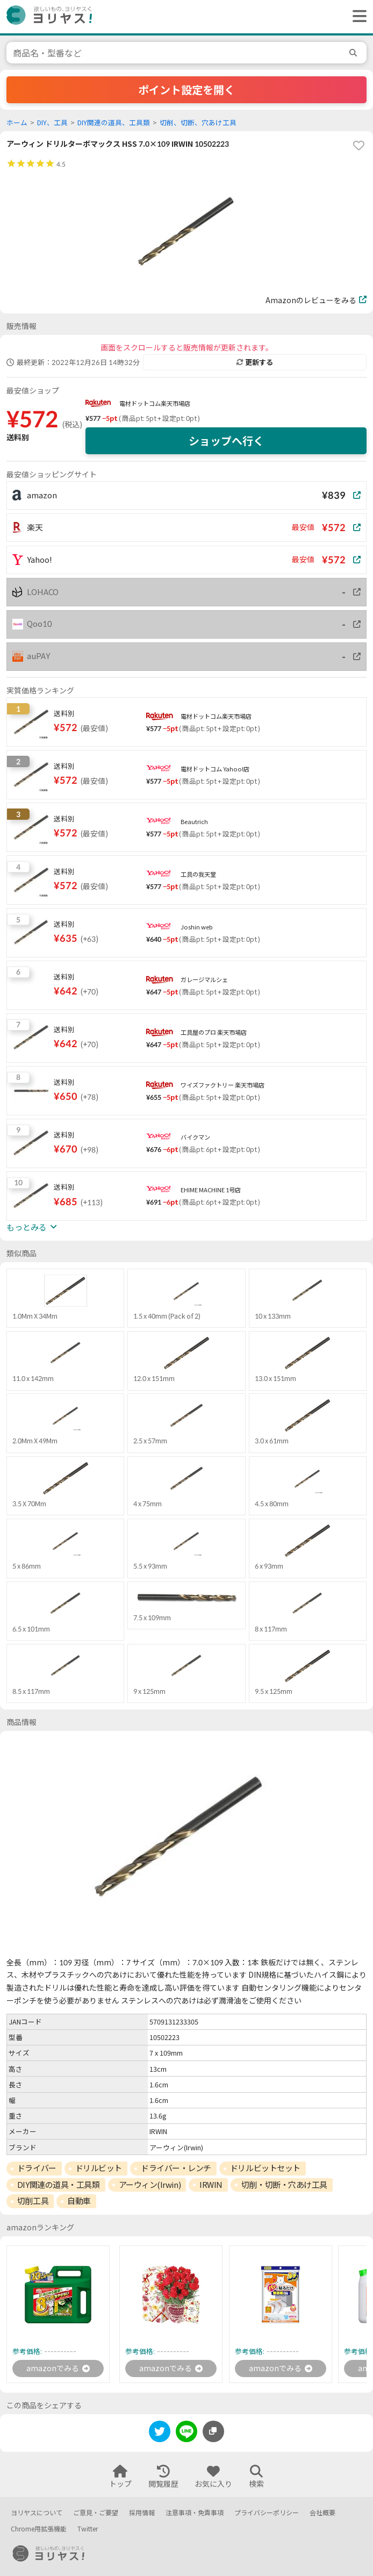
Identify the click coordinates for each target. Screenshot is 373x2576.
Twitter (87, 2529)
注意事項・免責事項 (195, 2513)
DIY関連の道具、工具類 (113, 123)
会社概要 (322, 2513)
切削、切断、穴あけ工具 (198, 123)
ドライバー (36, 2168)
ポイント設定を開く (186, 89)
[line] (186, 2433)
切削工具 (32, 2201)
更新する (254, 362)
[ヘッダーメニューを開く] (357, 16)
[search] (354, 52)
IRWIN (211, 2184)
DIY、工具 (52, 123)
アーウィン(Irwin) (150, 2184)
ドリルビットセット (265, 2168)
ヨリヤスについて (36, 2513)
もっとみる (31, 1227)
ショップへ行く (226, 440)
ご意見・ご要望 (95, 2513)
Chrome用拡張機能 (39, 2529)
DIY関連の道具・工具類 (58, 2184)
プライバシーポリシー (266, 2513)
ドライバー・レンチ (176, 2168)
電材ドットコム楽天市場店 (154, 403)
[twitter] (159, 2433)
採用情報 (142, 2513)
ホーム (16, 123)
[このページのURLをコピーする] (213, 2431)
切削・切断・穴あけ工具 (284, 2184)
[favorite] (358, 146)
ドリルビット (98, 2168)
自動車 (79, 2201)
